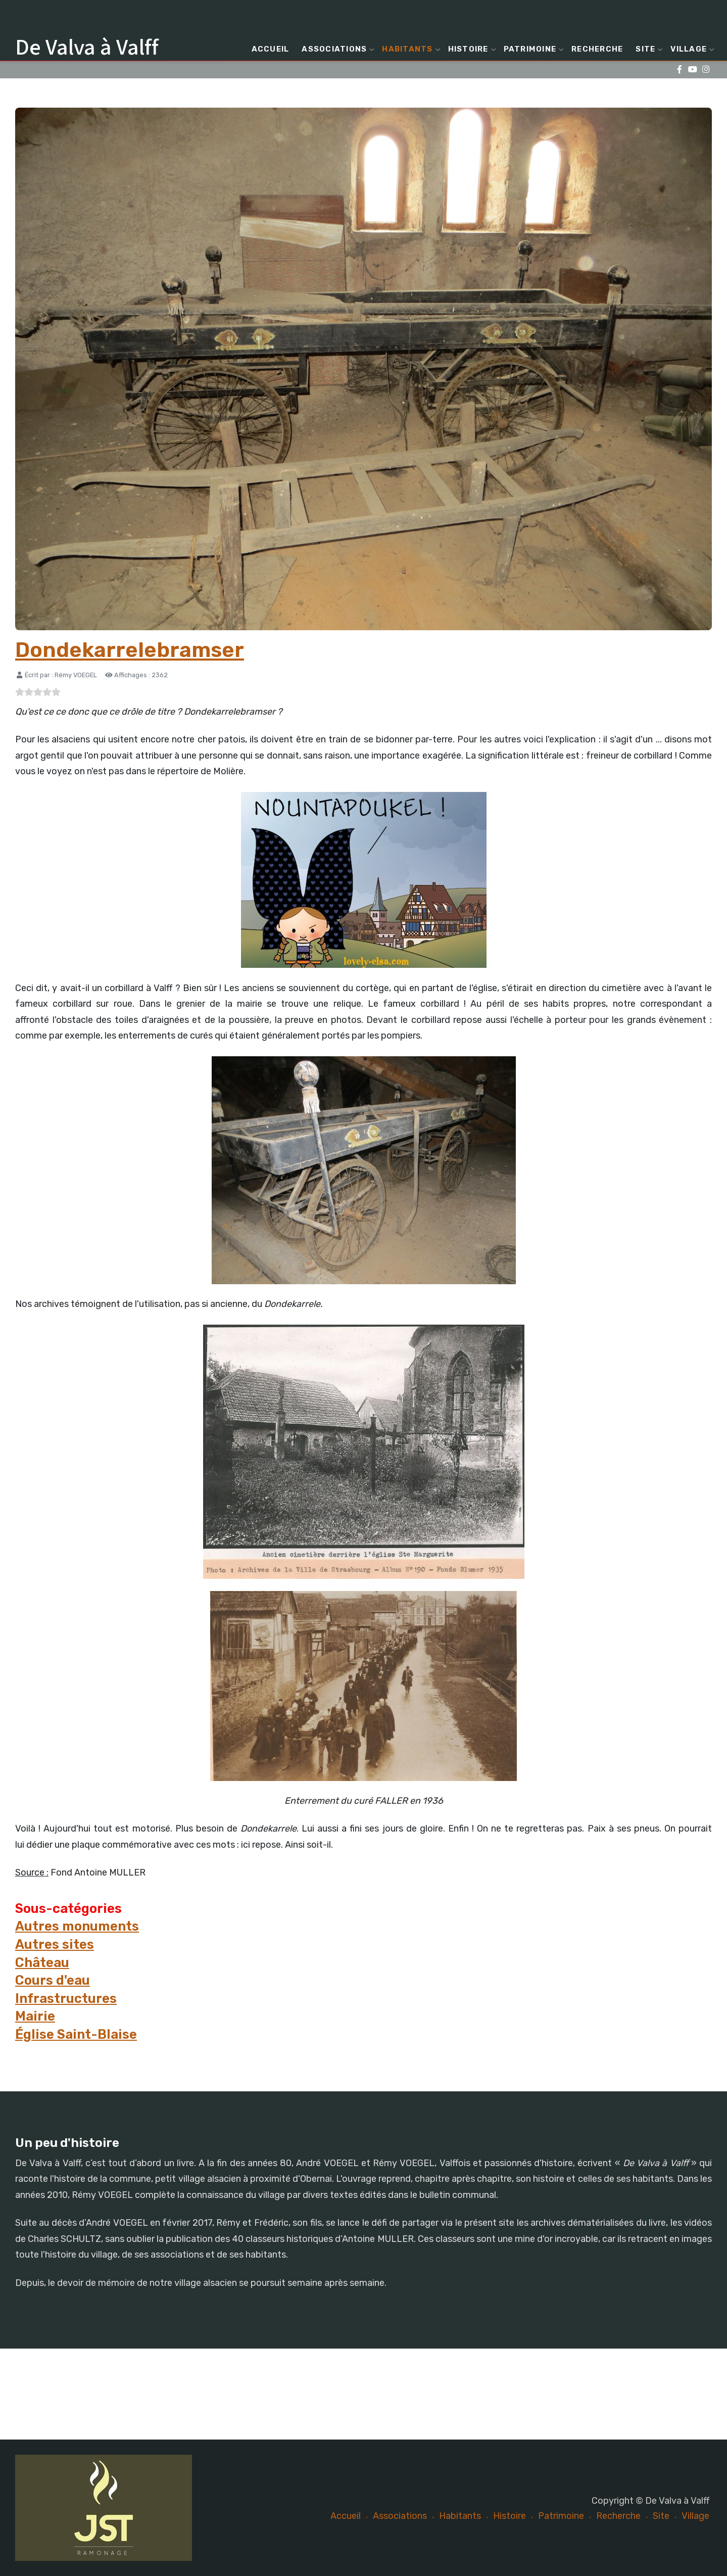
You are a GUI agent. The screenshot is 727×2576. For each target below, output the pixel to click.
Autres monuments (77, 1926)
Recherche (597, 49)
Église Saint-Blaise (76, 2034)
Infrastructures (66, 1998)
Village (691, 49)
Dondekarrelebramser (129, 649)
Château (42, 1962)
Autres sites (54, 1944)
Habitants (410, 49)
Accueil (270, 49)
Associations (337, 49)
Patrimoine (533, 49)
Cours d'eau (52, 1980)
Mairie (35, 2016)
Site (648, 49)
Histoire (471, 49)
